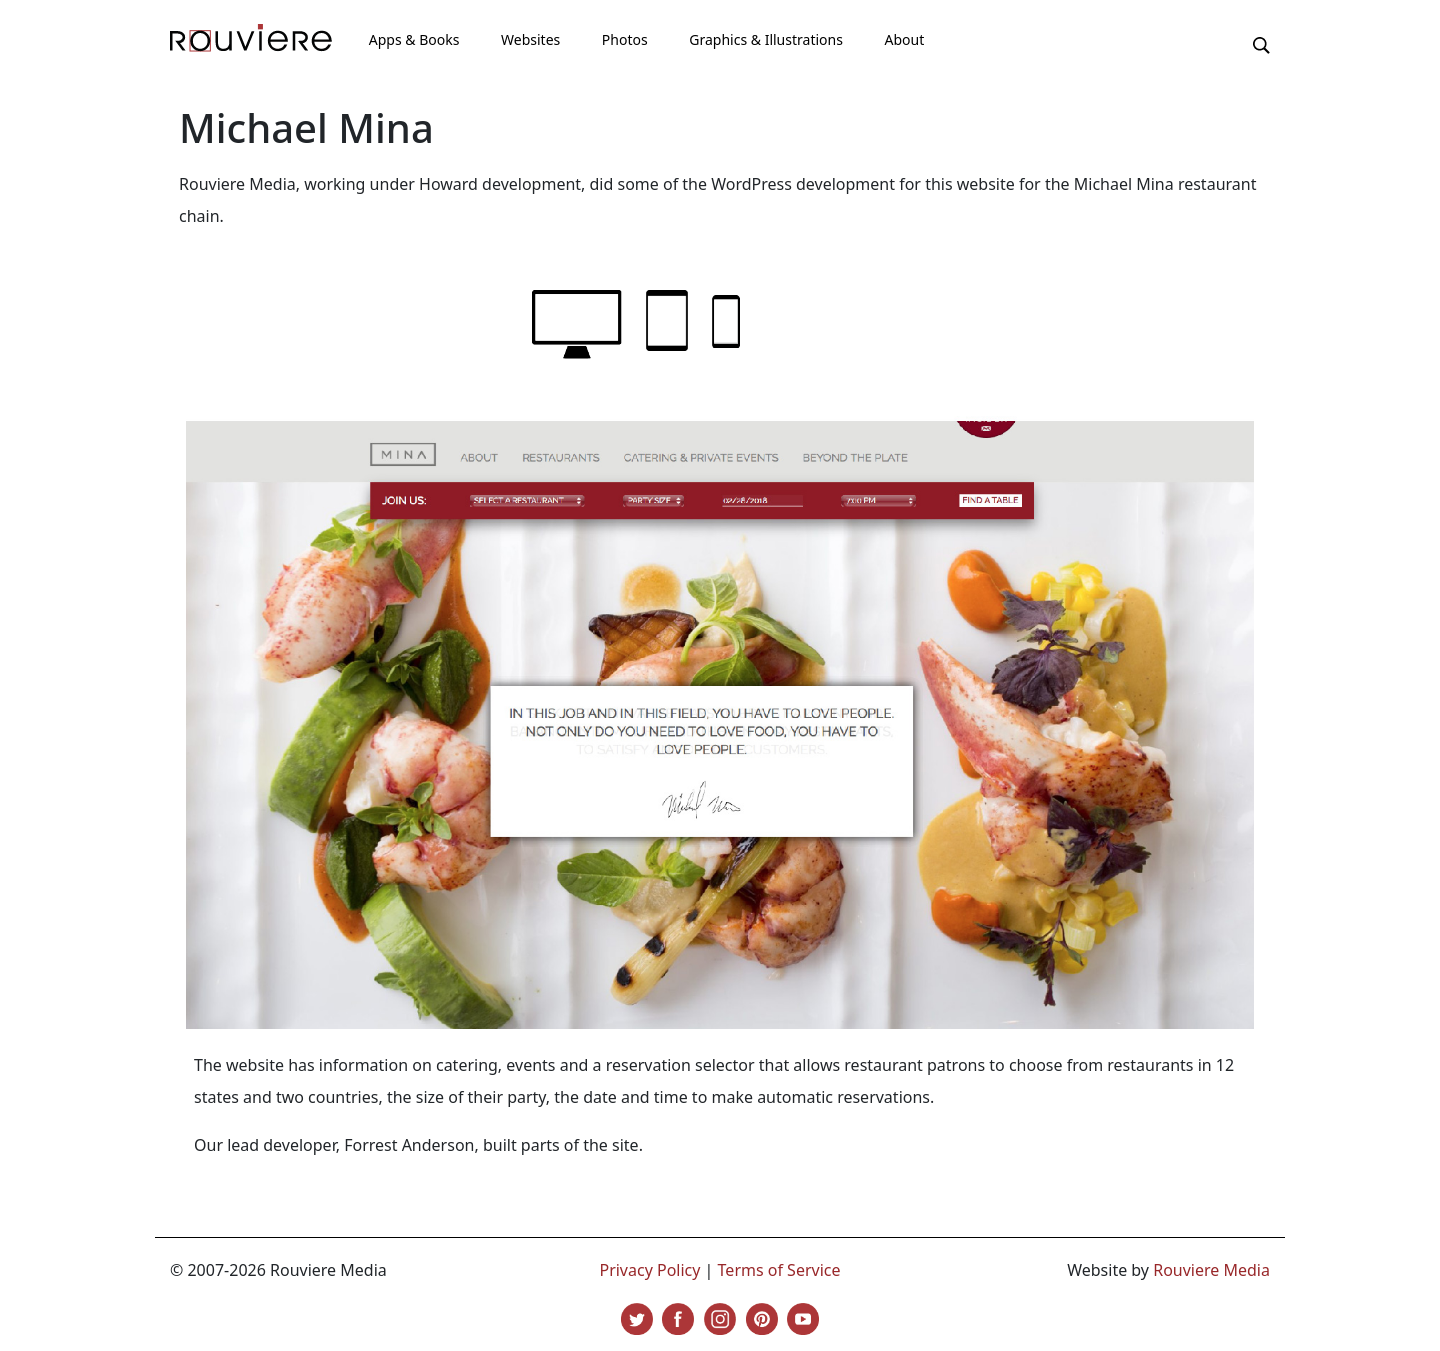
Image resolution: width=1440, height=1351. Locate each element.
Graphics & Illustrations (766, 39)
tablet (667, 320)
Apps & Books (414, 39)
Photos (625, 39)
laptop (577, 324)
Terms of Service (779, 1270)
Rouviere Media (1211, 1270)
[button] (1261, 44)
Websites (530, 39)
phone (726, 321)
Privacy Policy (649, 1270)
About (904, 39)
